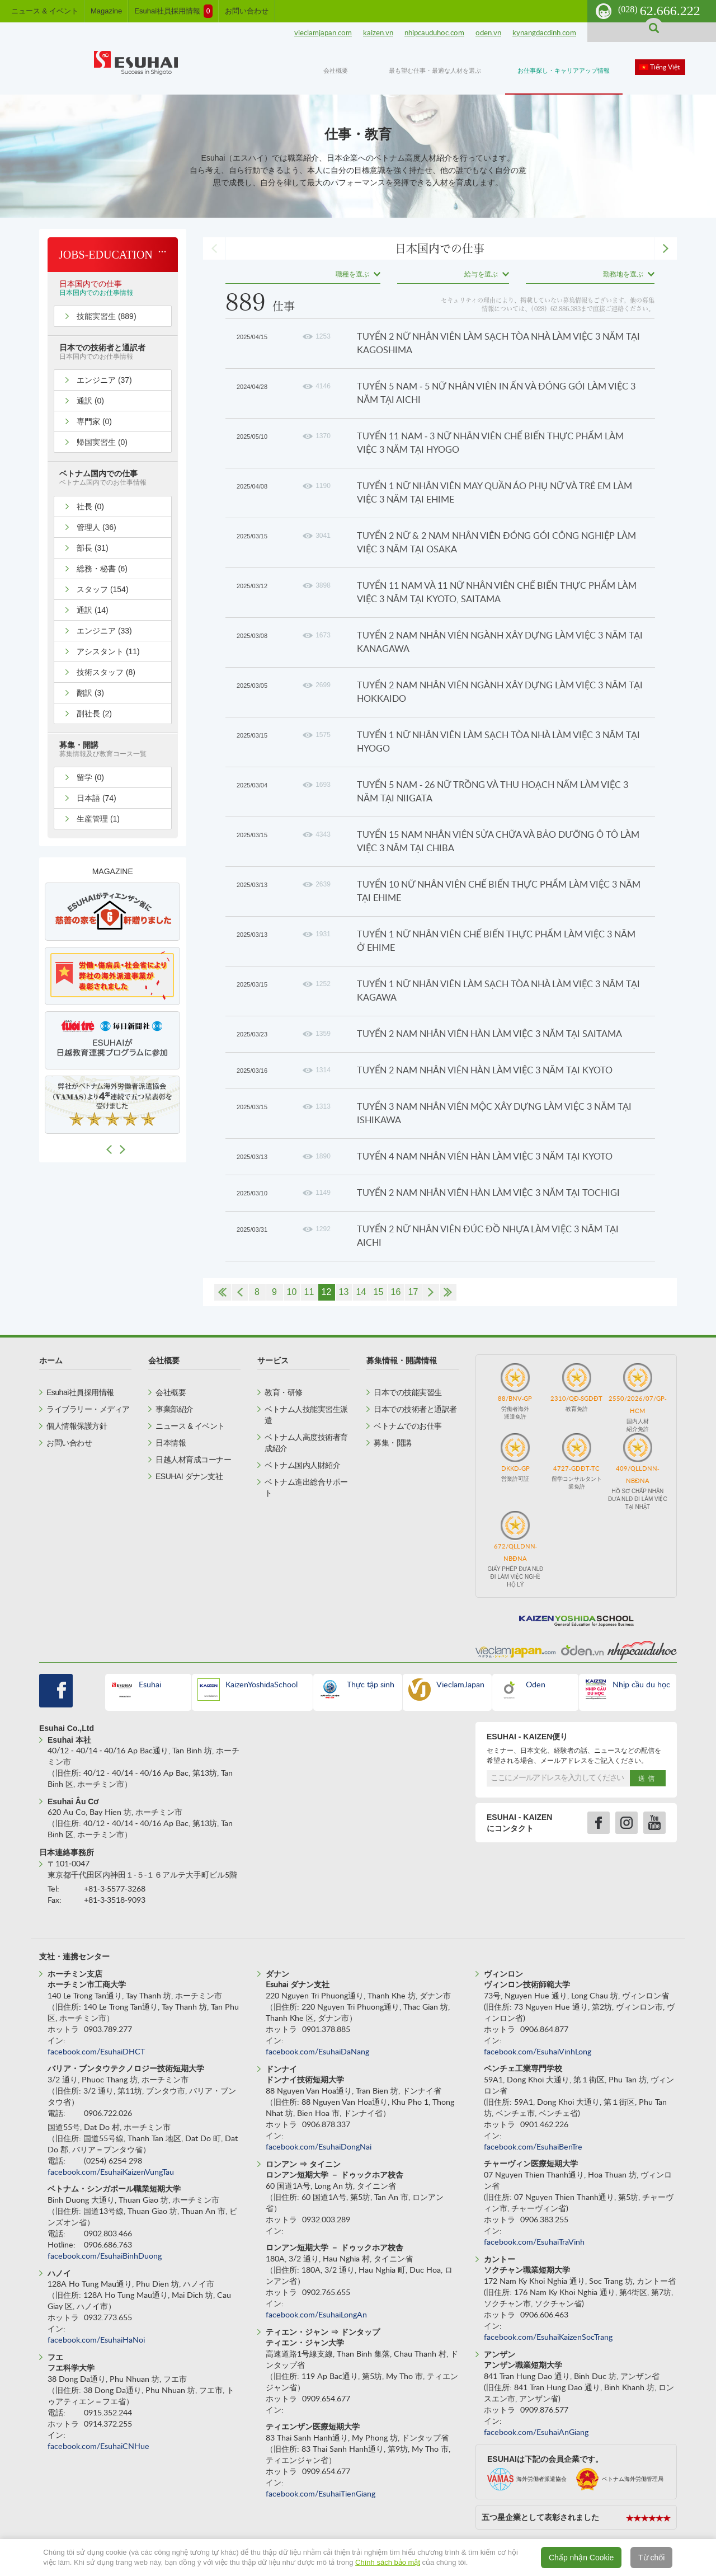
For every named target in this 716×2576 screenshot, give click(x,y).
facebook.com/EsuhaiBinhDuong (105, 2256)
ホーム (51, 1360)
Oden (535, 1685)
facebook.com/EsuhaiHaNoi (96, 2340)
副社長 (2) (94, 713)
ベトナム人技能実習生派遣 (306, 1415)
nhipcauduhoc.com (434, 33)
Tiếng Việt (665, 67)
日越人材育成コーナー (193, 1459)
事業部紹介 (175, 1409)
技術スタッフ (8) (106, 672)
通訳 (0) (90, 400)
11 (309, 1292)
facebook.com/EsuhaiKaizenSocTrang (548, 2338)
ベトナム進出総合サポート (306, 1487)
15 (379, 1292)
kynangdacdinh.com (544, 33)
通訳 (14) (93, 610)
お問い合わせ (246, 11)
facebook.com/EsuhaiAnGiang (536, 2433)
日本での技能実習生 (408, 1392)
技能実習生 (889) (106, 316)
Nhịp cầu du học (641, 1685)
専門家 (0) (94, 421)
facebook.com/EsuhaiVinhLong (537, 2052)
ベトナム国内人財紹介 (302, 1465)
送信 (647, 1778)
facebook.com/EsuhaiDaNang (317, 2052)
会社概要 (164, 1360)
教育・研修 (284, 1392)
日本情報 (171, 1442)
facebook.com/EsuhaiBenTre (533, 2147)
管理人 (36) (96, 527)
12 (327, 1292)
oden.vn (488, 33)
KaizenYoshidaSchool (261, 1685)
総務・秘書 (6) (102, 568)
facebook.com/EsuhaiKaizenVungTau (111, 2172)
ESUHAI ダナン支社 (189, 1476)
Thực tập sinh (370, 1685)
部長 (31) (93, 547)
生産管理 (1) (98, 818)
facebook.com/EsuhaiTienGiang (320, 2494)
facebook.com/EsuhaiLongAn (316, 2315)
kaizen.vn (378, 33)
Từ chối (651, 2557)
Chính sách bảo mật (387, 2562)
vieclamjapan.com (323, 33)
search (653, 27)
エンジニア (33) (104, 630)
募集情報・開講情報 (401, 1360)
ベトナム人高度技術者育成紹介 (306, 1443)
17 (413, 1292)
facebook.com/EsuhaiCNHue (98, 2447)
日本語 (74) (96, 798)
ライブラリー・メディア (88, 1409)
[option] (112, 912)
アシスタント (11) (108, 651)
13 (344, 1292)
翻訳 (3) (90, 692)
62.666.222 (659, 10)
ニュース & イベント (44, 11)
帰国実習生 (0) (102, 442)
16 (396, 1292)
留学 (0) (90, 777)
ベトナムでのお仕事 (408, 1425)
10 (292, 1292)
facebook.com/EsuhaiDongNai (318, 2147)
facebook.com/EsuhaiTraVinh (534, 2242)
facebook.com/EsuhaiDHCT (96, 2052)
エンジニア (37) (104, 380)
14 (361, 1292)
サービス (273, 1360)
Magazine (106, 11)
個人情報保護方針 (76, 1425)
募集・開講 (393, 1442)
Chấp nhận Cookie (581, 2557)
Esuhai (150, 1685)
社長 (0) (90, 506)
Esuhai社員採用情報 (173, 11)
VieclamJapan (460, 1685)
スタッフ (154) (103, 589)
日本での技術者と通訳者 (415, 1409)
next (665, 248)
